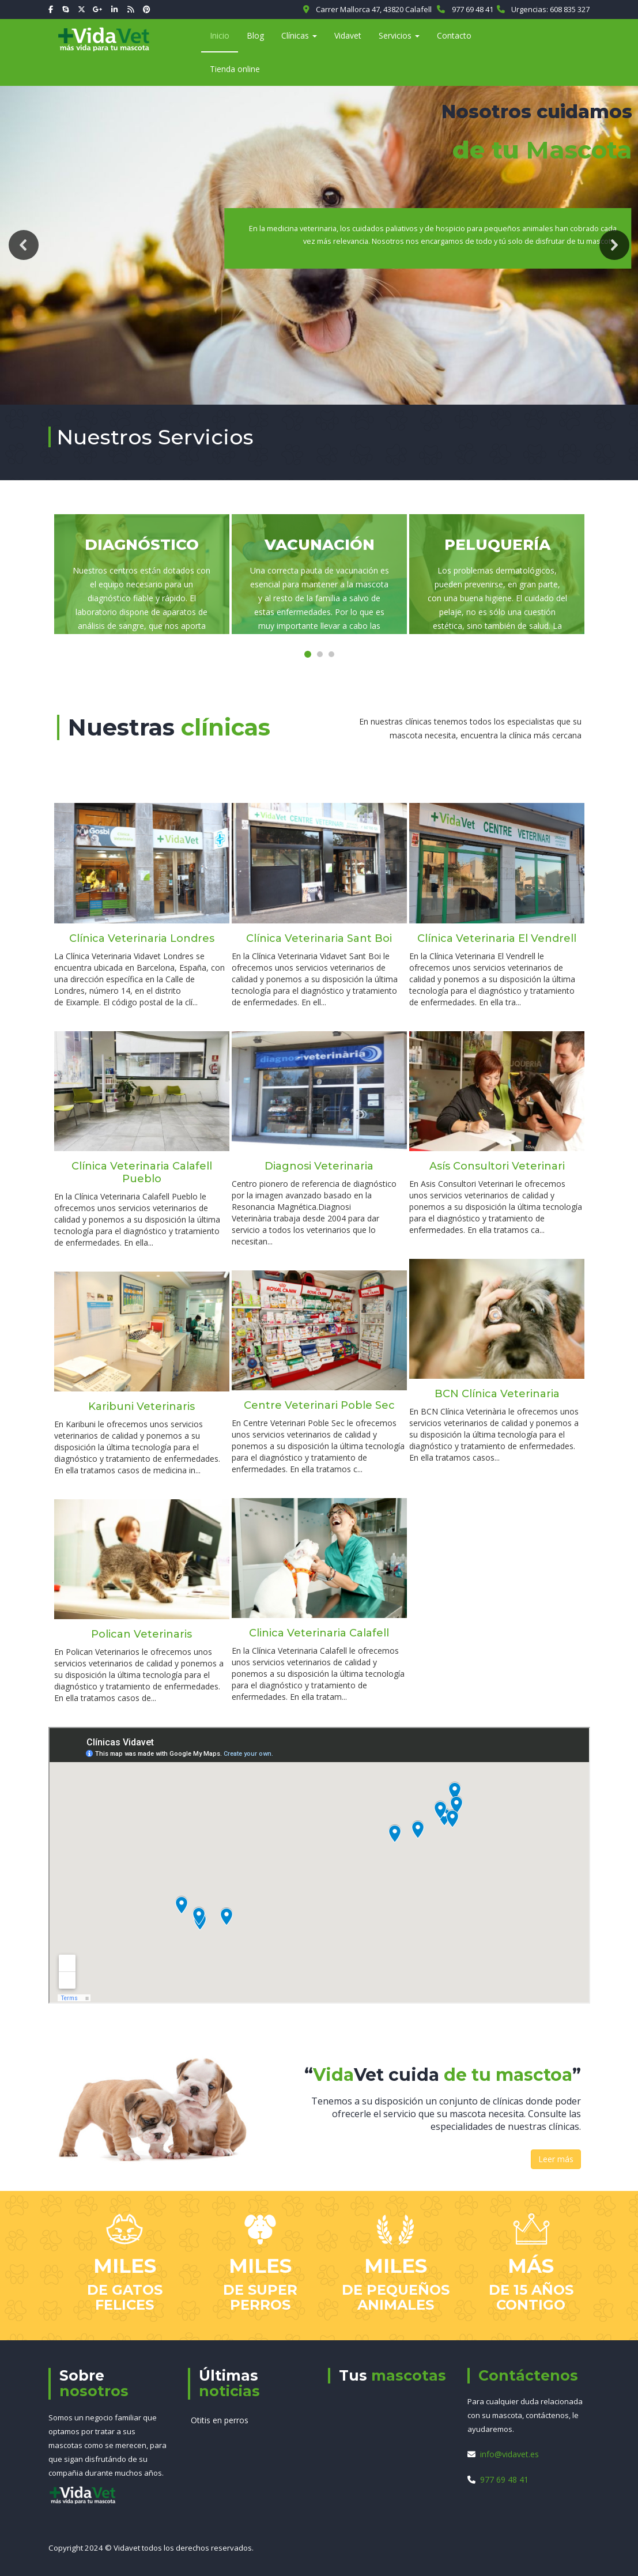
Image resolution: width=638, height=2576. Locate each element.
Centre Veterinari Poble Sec (319, 1405)
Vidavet (347, 35)
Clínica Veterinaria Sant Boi (319, 938)
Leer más (555, 2158)
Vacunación (320, 544)
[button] (24, 245)
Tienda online (235, 68)
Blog (255, 35)
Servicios (399, 35)
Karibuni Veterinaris (141, 1406)
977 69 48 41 (472, 9)
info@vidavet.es (509, 2454)
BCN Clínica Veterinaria (497, 1393)
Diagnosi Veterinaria (319, 1166)
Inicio (219, 35)
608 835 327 (570, 9)
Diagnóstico (142, 544)
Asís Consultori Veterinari (497, 1166)
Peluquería (497, 544)
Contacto (454, 35)
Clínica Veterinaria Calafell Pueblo (141, 1172)
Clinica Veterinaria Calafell (319, 1633)
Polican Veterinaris (141, 1634)
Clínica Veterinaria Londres (141, 938)
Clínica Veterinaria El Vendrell (496, 938)
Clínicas (299, 35)
